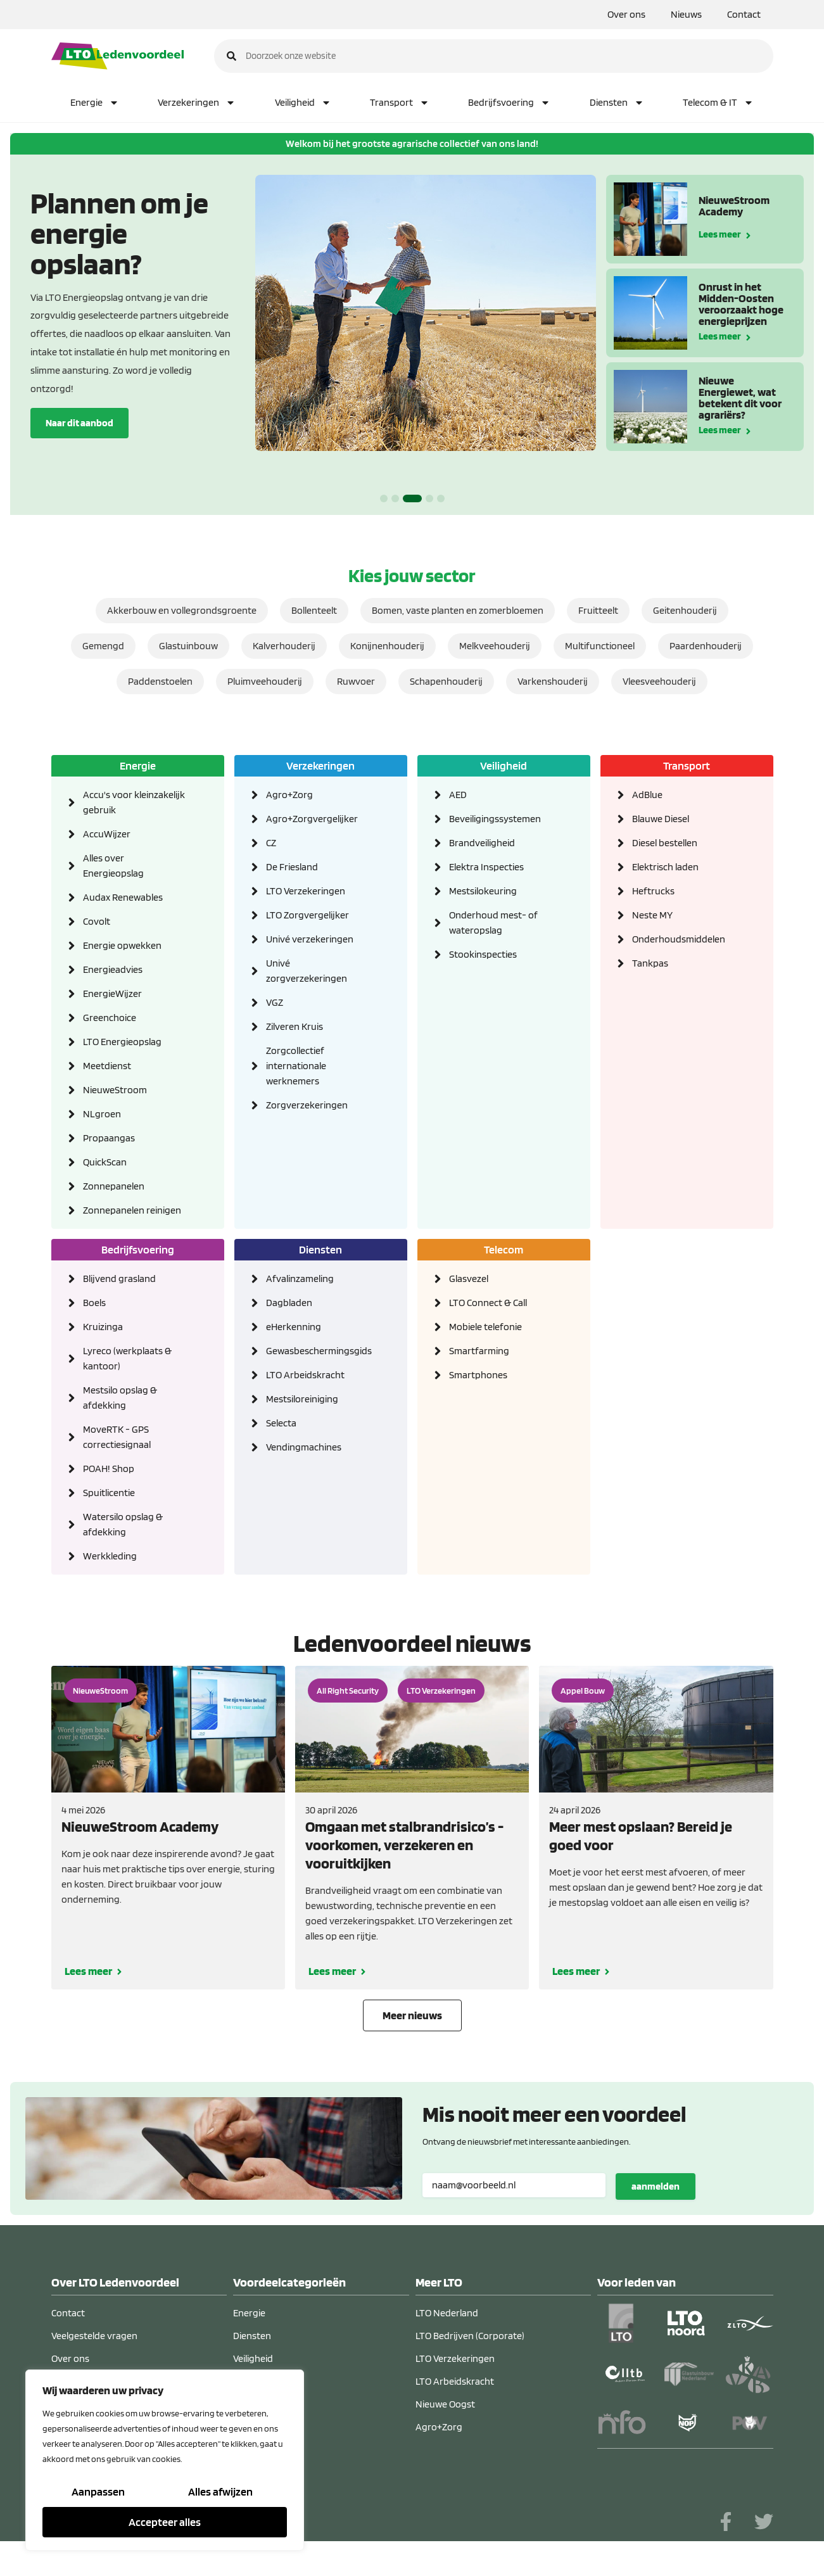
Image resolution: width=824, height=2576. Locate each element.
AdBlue (647, 795)
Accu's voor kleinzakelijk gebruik (134, 802)
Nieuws (686, 14)
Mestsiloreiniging (302, 1399)
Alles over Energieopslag (113, 865)
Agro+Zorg (289, 795)
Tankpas (650, 963)
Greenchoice (109, 1018)
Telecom (503, 1249)
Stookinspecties (483, 954)
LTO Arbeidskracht (305, 1375)
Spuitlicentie (109, 1493)
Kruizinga (103, 1327)
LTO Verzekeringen (305, 891)
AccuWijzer (106, 834)
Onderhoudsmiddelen (678, 939)
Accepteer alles (165, 2521)
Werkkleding (110, 1556)
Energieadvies (113, 969)
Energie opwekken (122, 945)
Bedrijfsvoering (509, 102)
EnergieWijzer (112, 993)
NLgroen (102, 1114)
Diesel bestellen (664, 843)
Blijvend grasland (119, 1278)
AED (458, 795)
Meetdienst (107, 1066)
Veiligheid (303, 102)
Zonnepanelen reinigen (132, 1210)
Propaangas (109, 1138)
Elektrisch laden (665, 867)
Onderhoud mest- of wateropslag (493, 922)
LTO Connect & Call (488, 1303)
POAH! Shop (108, 1468)
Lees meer (720, 233)
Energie (94, 102)
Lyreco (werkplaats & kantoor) (127, 1358)
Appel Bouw (583, 1690)
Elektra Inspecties (486, 867)
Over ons (626, 14)
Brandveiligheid (482, 843)
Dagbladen (289, 1303)
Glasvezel (468, 1278)
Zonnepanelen (113, 1186)
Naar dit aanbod (79, 423)
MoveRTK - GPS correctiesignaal (117, 1436)
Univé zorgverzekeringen (306, 970)
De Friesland (292, 867)
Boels (94, 1303)
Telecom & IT (718, 102)
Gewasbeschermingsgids (317, 1351)
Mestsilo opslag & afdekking (120, 1397)
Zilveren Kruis (294, 1026)
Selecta (281, 1423)
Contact (744, 14)
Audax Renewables (123, 897)
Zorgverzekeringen (307, 1105)
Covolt (96, 921)
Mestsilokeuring (483, 891)
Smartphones (478, 1375)
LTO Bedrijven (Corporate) (469, 2336)
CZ (271, 843)
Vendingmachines (303, 1447)
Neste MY (652, 915)
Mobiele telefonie (485, 1327)
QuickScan (105, 1162)
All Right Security (348, 1690)
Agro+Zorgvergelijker (312, 819)
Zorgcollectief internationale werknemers (296, 1065)
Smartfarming (479, 1351)
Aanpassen (98, 2491)
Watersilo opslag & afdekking (123, 1524)
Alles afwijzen (220, 2491)
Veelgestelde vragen (94, 2336)
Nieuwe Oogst (445, 2404)
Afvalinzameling (300, 1278)
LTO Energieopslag (122, 1042)
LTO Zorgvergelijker (307, 915)
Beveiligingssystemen (495, 819)
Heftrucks (653, 891)
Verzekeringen (197, 102)
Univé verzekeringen (309, 939)
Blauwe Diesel (660, 819)
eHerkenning (293, 1327)
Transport (399, 102)
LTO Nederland (446, 2313)
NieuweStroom (115, 1090)
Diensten (617, 102)
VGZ (274, 1002)
